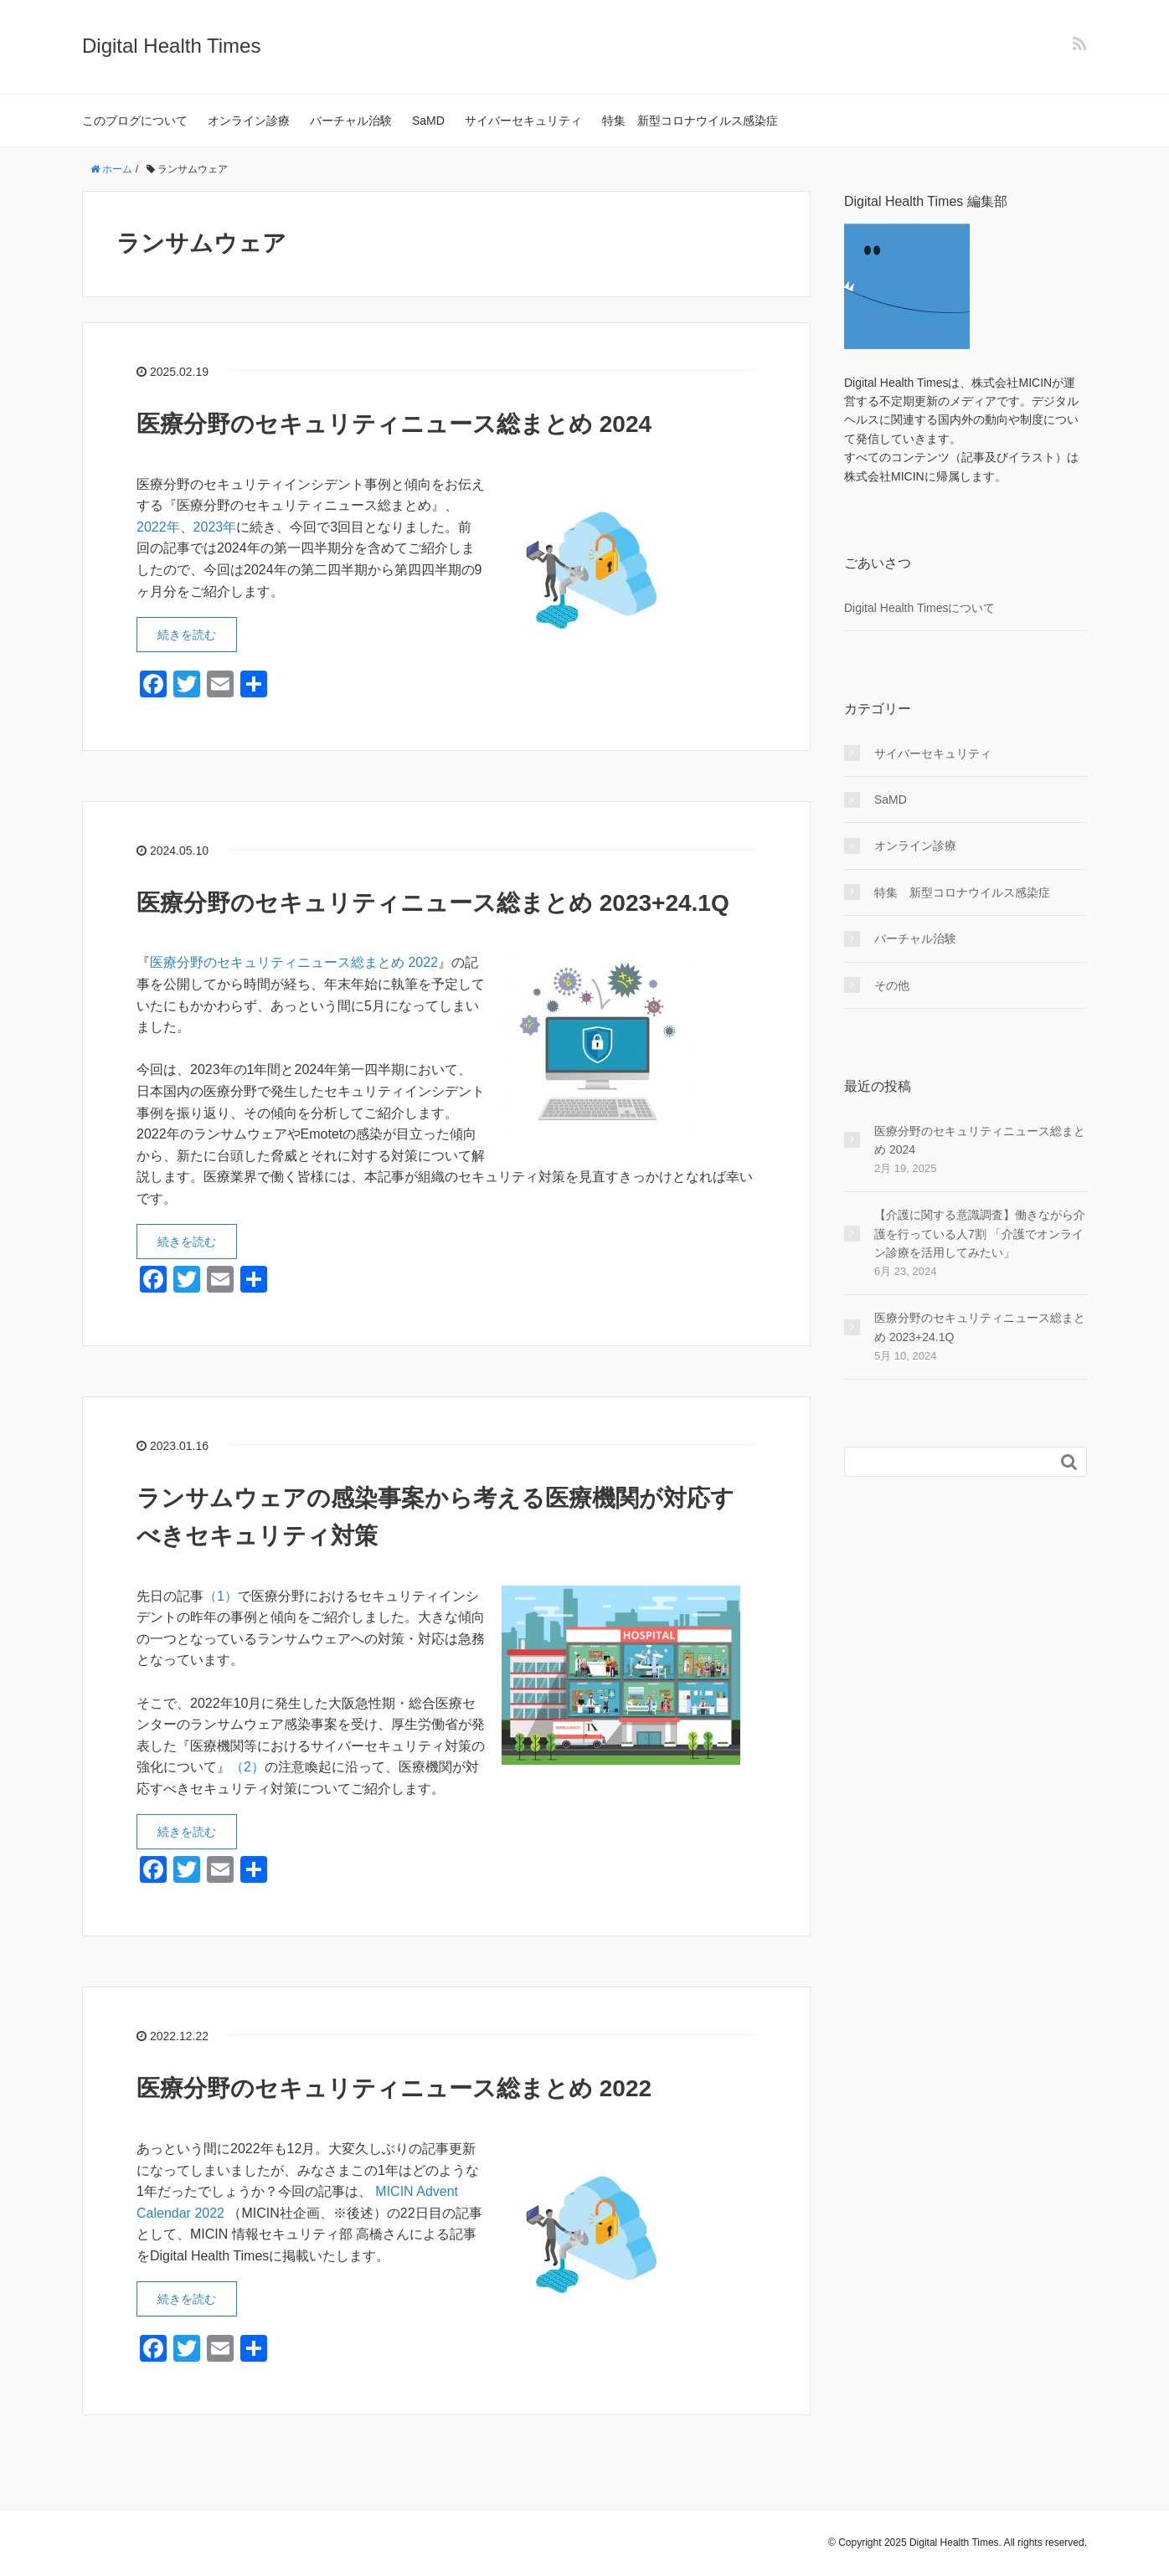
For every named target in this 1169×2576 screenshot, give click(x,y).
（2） (247, 1767)
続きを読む (186, 634)
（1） (220, 1596)
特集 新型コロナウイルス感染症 (690, 120)
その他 (891, 985)
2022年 (158, 527)
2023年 (215, 527)
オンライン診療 (249, 120)
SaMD (428, 120)
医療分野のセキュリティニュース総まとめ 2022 (294, 962)
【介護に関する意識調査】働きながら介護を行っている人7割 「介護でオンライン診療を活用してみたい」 (979, 1233)
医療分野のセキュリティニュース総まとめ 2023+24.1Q (432, 903)
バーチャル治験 (351, 120)
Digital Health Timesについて (920, 607)
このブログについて (135, 120)
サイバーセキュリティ (523, 120)
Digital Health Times (171, 45)
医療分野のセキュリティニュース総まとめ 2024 (393, 424)
